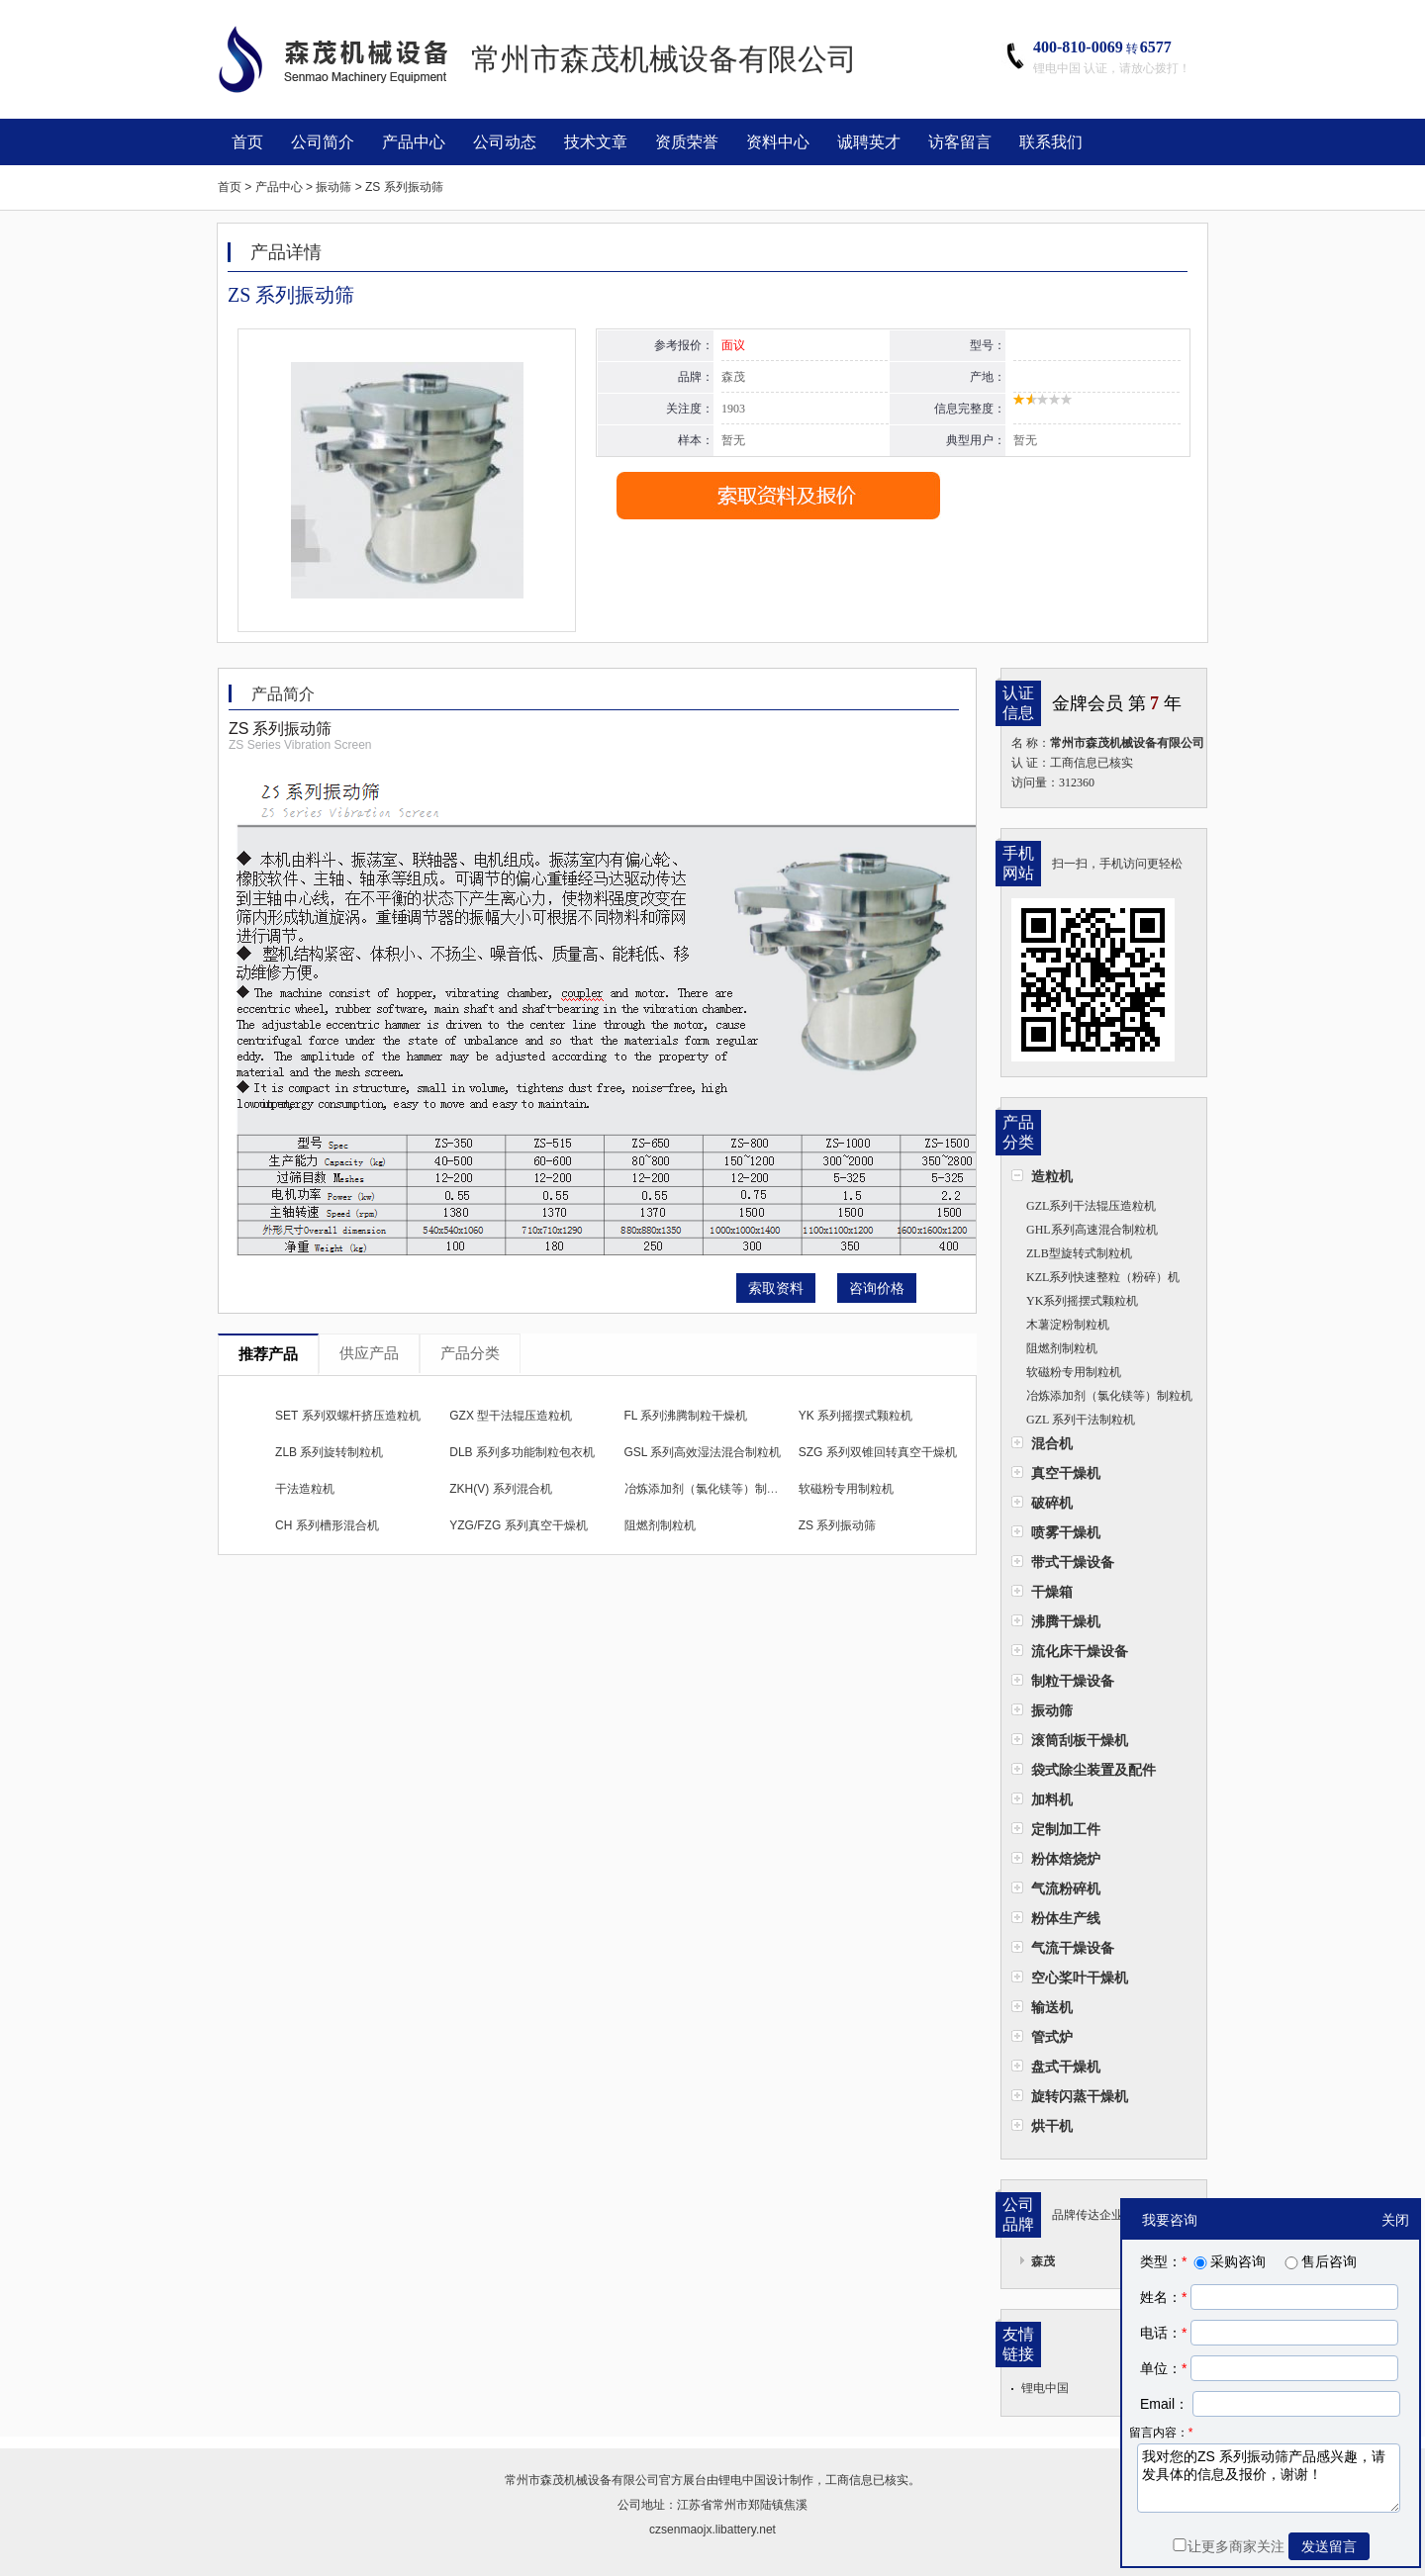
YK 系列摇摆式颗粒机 (855, 1416)
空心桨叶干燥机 (1079, 1977)
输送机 (1052, 2007)
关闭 (1395, 2220)
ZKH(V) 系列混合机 (500, 1489)
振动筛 (1052, 1710)
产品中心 (413, 142)
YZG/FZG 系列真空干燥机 (518, 1525)
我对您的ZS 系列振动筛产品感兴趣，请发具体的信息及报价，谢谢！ (1268, 2478)
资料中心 (777, 142)
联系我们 (1051, 142)
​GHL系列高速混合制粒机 (1092, 1230)
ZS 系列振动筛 (838, 1525)
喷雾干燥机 (1065, 1532)
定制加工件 (1065, 1829)
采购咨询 (1228, 2261)
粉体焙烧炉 (1065, 1859)
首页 (247, 142)
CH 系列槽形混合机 (327, 1525)
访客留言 (960, 142)
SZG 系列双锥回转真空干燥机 (878, 1452)
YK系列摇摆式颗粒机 (1082, 1301)
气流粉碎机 (1065, 1888)
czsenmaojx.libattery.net (712, 2529)
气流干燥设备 (1072, 1948)
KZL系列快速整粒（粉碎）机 (1103, 1277)
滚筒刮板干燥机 (1079, 1740)
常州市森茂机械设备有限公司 (582, 2480)
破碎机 (1052, 1503)
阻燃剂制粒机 (1061, 1348)
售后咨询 (1319, 2261)
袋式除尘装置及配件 (1093, 1770)
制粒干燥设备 (1072, 1681)
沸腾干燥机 (1065, 1621)
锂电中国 (1045, 2388)
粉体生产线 (1065, 1918)
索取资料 (776, 1288)
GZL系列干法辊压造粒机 (1091, 1206)
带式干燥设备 (1072, 1562)
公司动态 (504, 142)
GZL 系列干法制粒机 (1080, 1419)
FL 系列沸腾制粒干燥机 (686, 1416)
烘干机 (1052, 2126)
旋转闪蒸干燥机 (1079, 2096)
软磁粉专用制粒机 (1073, 1372)
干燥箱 (1052, 1592)
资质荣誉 (686, 142)
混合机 (1052, 1443)
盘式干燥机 (1065, 2066)
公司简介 (322, 142)
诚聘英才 (869, 142)
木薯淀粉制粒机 (1067, 1325)
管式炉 (1052, 2037)
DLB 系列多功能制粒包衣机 (522, 1452)
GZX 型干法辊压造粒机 (510, 1416)
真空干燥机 (1065, 1473)
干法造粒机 (304, 1489)
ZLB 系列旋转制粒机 (329, 1452)
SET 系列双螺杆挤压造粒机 (347, 1416)
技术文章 (595, 142)
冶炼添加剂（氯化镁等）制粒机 (1109, 1396)
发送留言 (1329, 2546)
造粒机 (1052, 1176)
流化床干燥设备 (1079, 1651)
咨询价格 (876, 1288)
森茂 (1043, 2261)
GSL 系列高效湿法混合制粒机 (703, 1452)
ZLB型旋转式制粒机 (1079, 1253)
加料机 (1052, 1799)
